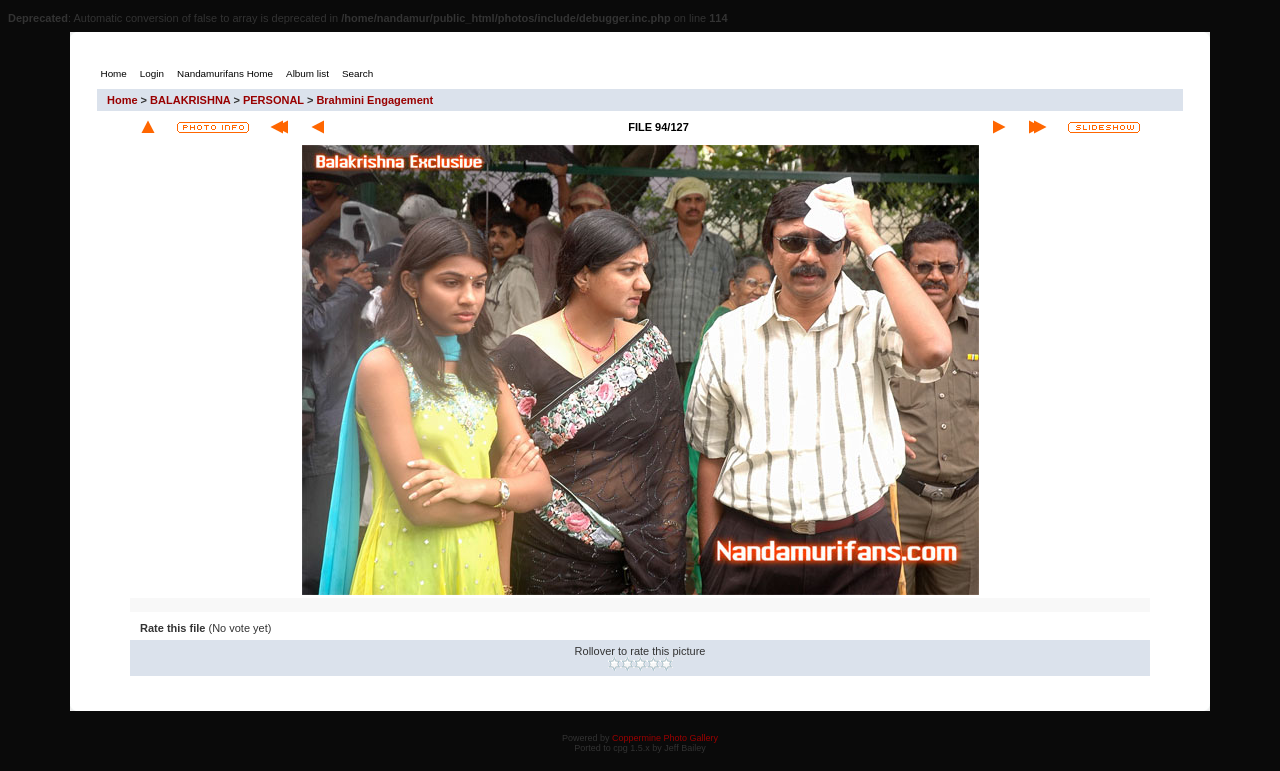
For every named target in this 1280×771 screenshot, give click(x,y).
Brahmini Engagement (374, 100)
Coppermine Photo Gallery (665, 738)
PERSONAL (273, 100)
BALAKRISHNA (190, 100)
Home (122, 100)
